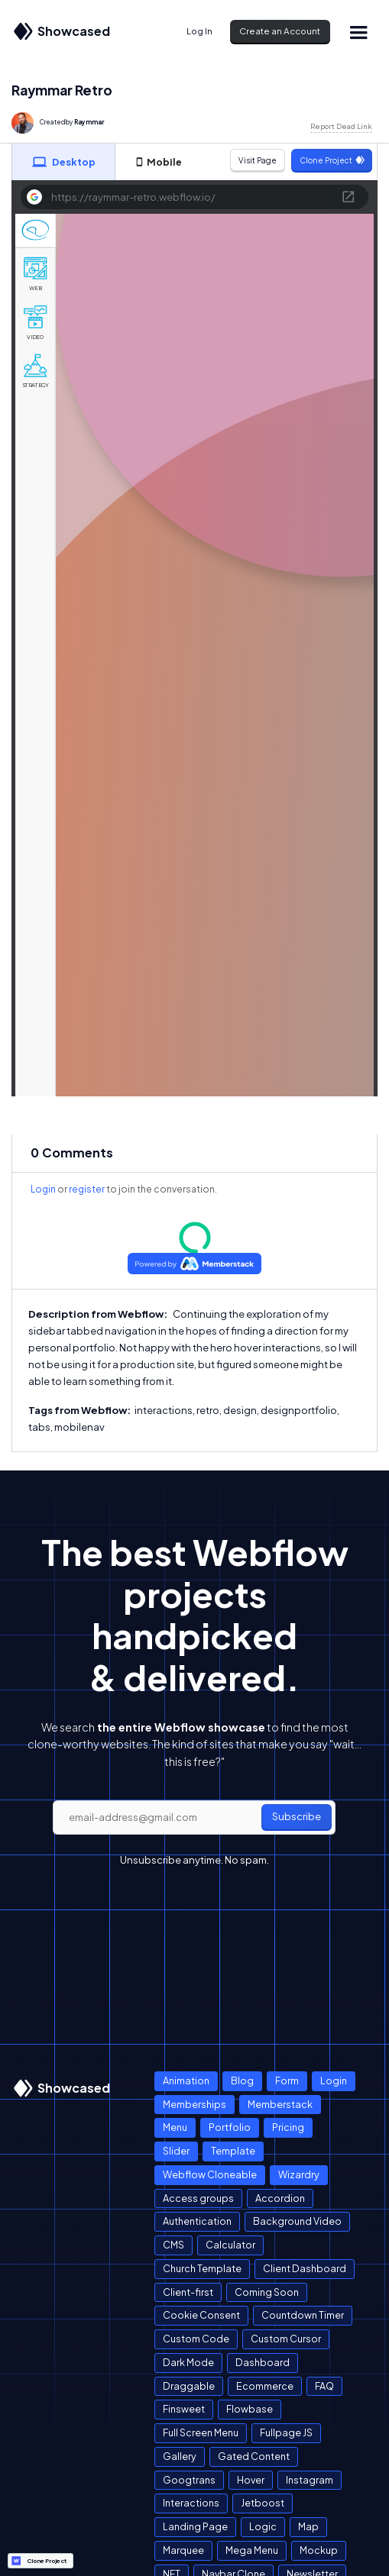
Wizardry (298, 2174)
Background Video (297, 2221)
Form (287, 2080)
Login (43, 1189)
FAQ (324, 2386)
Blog (242, 2080)
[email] (194, 1817)
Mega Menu (251, 2550)
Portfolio (230, 2127)
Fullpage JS (286, 2432)
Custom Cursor (286, 2338)
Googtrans (189, 2480)
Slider (176, 2151)
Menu (175, 2127)
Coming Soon (267, 2292)
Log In (199, 31)
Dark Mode (188, 2362)
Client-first (188, 2292)
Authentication (197, 2221)
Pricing (288, 2127)
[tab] (63, 162)
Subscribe (296, 1816)
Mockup (319, 2550)
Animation (186, 2080)
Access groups (198, 2198)
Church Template (202, 2268)
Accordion (280, 2198)
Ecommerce (264, 2386)
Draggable (189, 2386)
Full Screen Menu (200, 2432)
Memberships (194, 2104)
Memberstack (280, 2104)
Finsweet (184, 2409)
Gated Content (254, 2456)
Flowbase (249, 2409)
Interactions (191, 2503)
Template (233, 2151)
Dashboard (262, 2362)
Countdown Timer (302, 2315)
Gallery (179, 2456)
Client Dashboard (304, 2268)
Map (308, 2526)
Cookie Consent (201, 2315)
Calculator (230, 2245)
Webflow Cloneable (210, 2174)
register (87, 1189)
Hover (250, 2480)
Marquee (183, 2550)
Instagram (309, 2480)
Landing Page (195, 2526)
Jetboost (262, 2503)
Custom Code (196, 2338)
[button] (358, 32)
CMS (173, 2245)
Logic (263, 2526)
